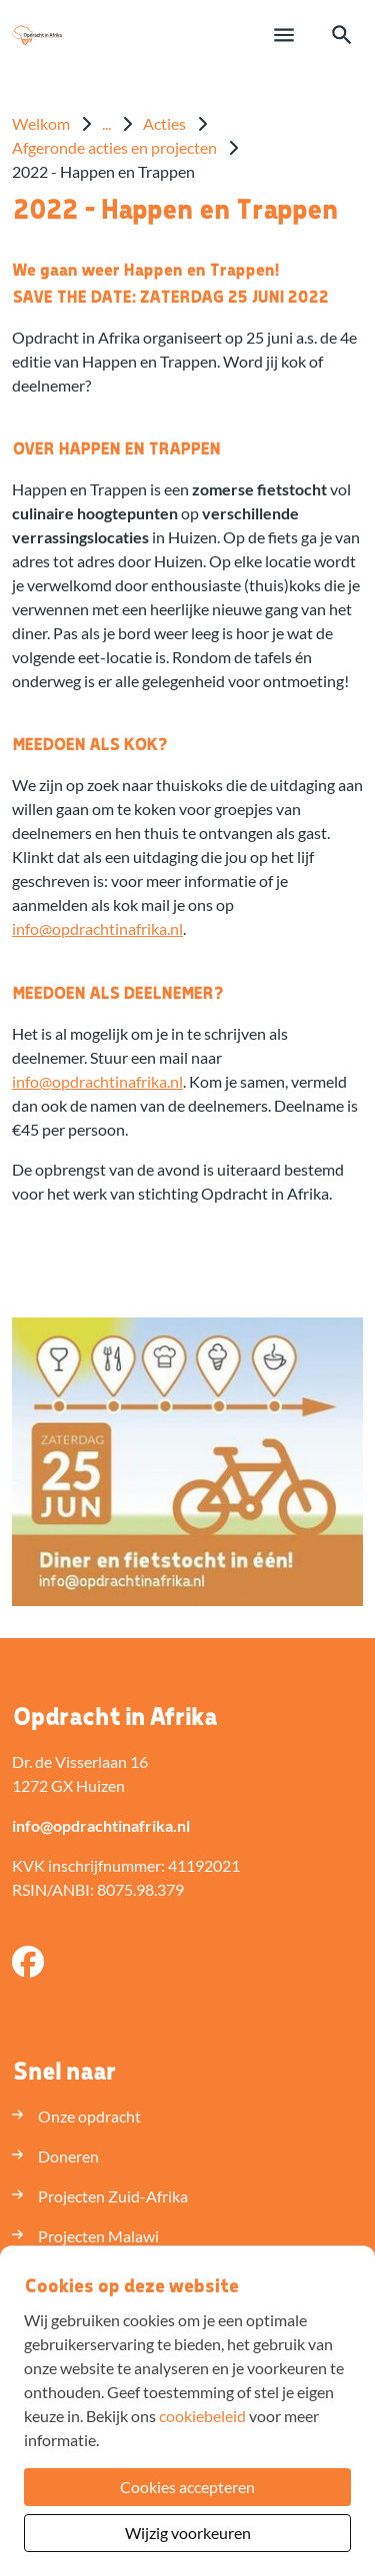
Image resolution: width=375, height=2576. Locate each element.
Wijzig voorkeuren (188, 2532)
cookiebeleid (202, 2415)
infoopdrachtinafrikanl (97, 928)
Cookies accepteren (187, 2486)
